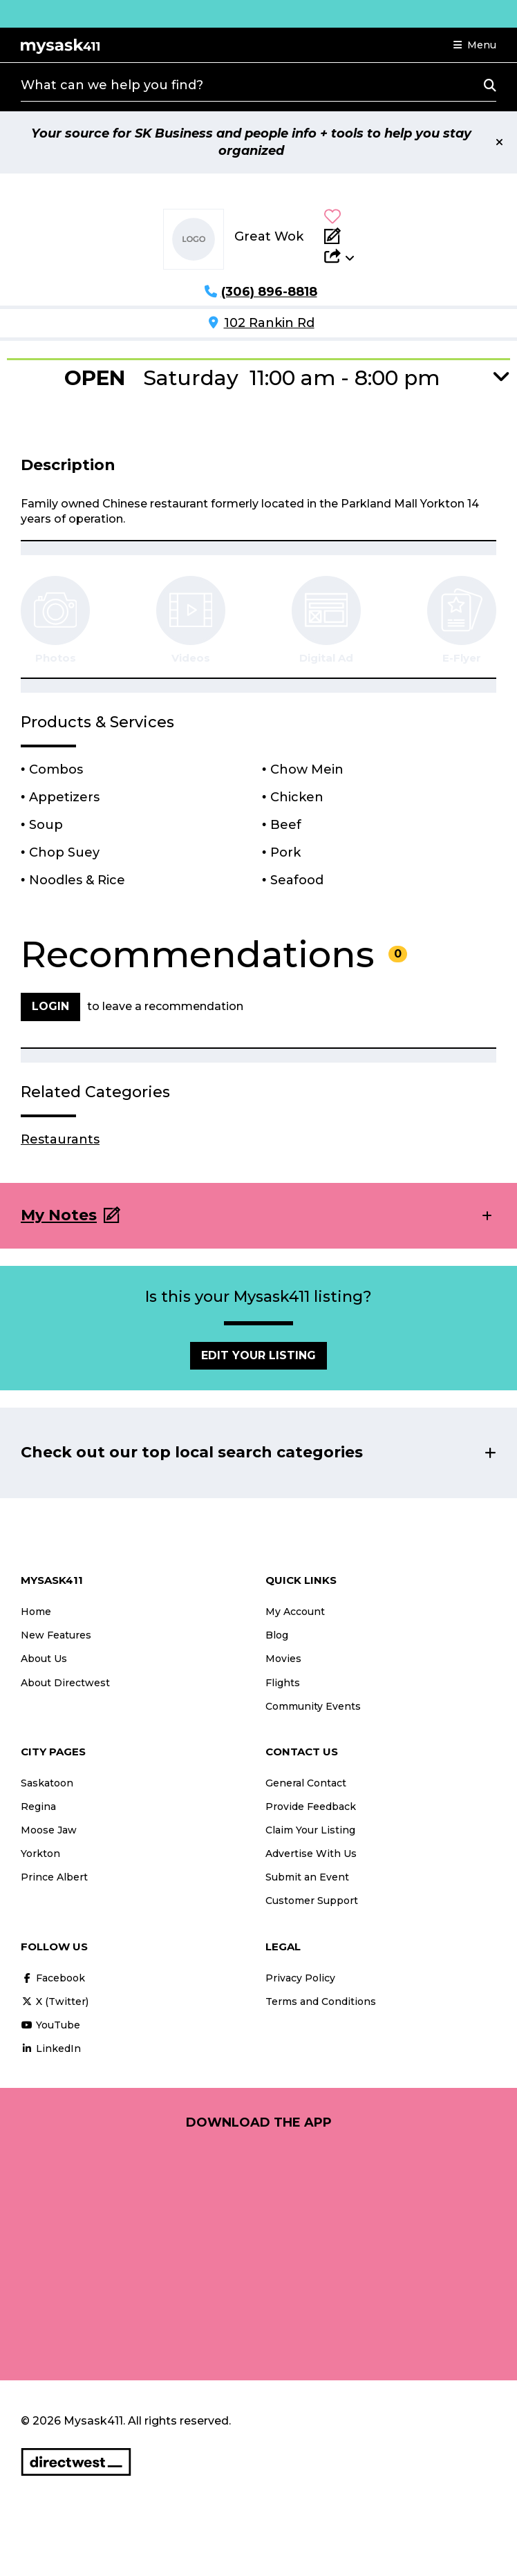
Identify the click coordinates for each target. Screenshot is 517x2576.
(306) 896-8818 (269, 291)
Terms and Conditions (320, 2001)
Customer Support (311, 1900)
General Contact (305, 1783)
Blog (276, 1635)
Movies (283, 1658)
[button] (475, 45)
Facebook (53, 1978)
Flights (282, 1683)
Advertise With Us (311, 1853)
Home (36, 1611)
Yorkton (40, 1853)
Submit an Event (307, 1877)
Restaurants (60, 1139)
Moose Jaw (49, 1830)
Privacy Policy (300, 1978)
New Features (56, 1635)
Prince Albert (54, 1877)
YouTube (50, 2025)
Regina (38, 1806)
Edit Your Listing (258, 1355)
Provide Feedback (310, 1806)
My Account (295, 1611)
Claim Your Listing (310, 1830)
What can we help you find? (112, 85)
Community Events (313, 1706)
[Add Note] (339, 235)
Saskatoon (47, 1783)
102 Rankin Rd (269, 322)
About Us (44, 1658)
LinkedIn (51, 2048)
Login (50, 1006)
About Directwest (65, 1683)
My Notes (59, 1215)
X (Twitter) (54, 2001)
